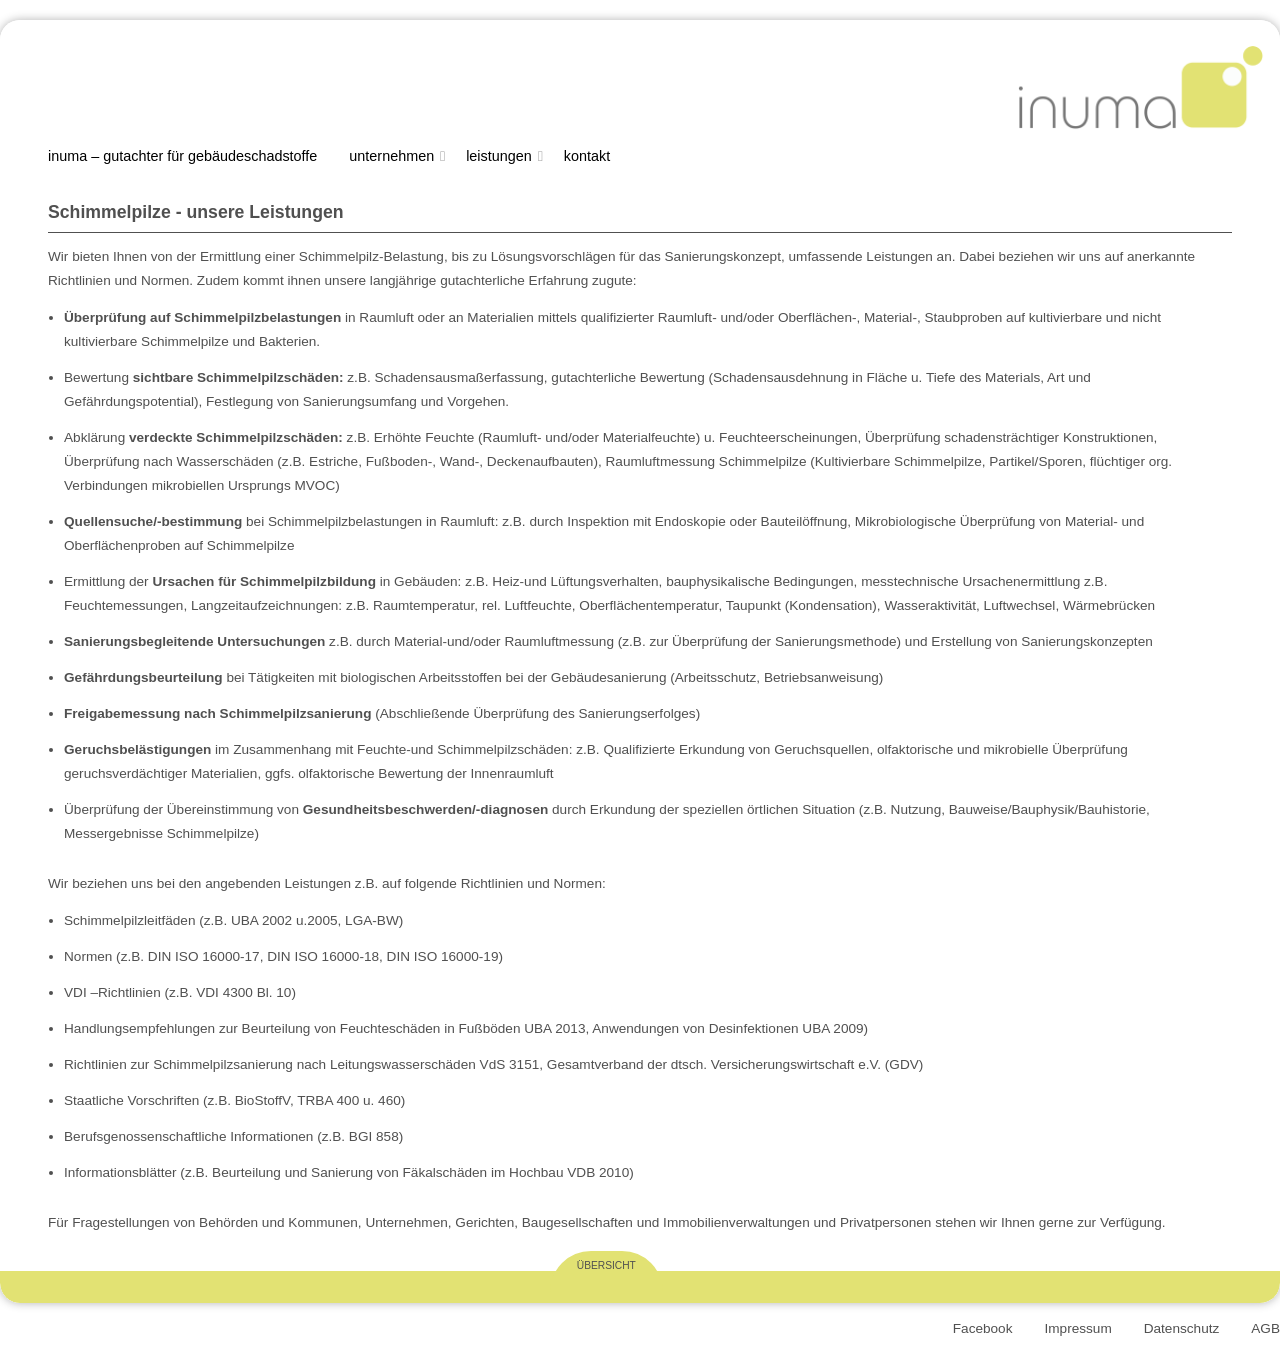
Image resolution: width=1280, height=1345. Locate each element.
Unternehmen (391, 156)
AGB (1265, 1328)
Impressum (1077, 1328)
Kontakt (587, 156)
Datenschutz (1182, 1328)
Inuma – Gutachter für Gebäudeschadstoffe (182, 156)
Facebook (983, 1328)
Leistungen (499, 156)
